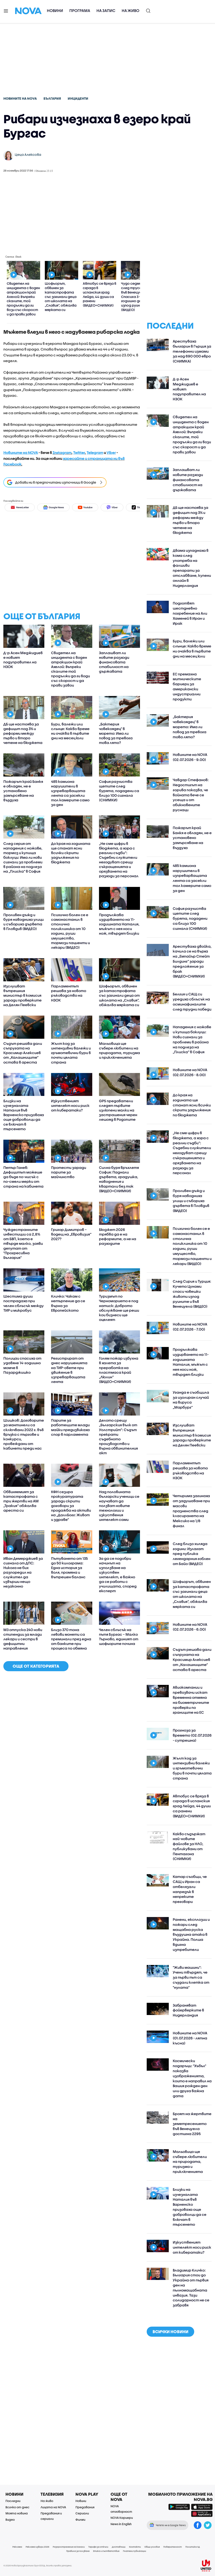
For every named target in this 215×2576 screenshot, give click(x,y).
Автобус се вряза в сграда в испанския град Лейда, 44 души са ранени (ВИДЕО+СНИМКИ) (192, 1806)
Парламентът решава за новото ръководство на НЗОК (68, 993)
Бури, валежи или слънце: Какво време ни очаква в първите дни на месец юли (70, 731)
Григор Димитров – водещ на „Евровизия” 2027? (71, 1234)
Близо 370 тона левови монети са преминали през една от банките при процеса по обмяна (71, 1639)
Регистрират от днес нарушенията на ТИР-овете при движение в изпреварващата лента (69, 1369)
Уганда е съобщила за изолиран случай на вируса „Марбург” (191, 1399)
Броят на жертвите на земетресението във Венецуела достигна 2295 (192, 2124)
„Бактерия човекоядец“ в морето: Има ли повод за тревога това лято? (116, 733)
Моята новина (16, 2513)
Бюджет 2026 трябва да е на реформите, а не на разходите (117, 1236)
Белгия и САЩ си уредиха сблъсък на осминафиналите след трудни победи (192, 1001)
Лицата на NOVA (53, 2507)
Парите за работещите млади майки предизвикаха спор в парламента (70, 1427)
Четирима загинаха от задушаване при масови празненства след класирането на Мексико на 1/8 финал (191, 1511)
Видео (10, 2519)
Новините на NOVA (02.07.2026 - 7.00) (190, 1326)
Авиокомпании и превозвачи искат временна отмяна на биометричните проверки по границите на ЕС (191, 1699)
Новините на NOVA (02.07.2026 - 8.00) (190, 1072)
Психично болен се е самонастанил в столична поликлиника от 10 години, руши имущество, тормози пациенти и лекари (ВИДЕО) (70, 931)
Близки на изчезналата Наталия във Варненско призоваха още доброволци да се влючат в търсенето (23, 1115)
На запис (105, 10)
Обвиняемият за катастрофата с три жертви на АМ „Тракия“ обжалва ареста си (21, 1501)
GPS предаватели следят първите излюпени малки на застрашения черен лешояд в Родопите (118, 1110)
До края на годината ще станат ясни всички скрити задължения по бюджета (70, 852)
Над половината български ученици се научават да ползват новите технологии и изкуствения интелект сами (119, 1506)
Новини (55, 10)
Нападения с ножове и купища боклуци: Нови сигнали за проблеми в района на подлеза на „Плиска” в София (192, 1039)
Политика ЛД (192, 2547)
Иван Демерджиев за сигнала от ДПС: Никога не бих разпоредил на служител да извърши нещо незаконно (23, 1572)
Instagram (62, 453)
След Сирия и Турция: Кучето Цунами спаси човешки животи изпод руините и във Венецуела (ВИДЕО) (192, 1293)
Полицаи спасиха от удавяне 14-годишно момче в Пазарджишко (22, 1365)
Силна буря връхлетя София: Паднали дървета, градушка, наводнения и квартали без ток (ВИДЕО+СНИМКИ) (119, 1179)
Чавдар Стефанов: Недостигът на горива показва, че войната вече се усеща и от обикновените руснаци (191, 795)
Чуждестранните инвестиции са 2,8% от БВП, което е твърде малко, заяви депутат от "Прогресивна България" (23, 1244)
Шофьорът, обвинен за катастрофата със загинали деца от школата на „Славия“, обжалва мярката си (119, 995)
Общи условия (152, 2547)
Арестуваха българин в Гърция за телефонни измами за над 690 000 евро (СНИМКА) (192, 351)
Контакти (135, 2547)
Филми (80, 2519)
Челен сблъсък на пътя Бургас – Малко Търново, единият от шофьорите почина (118, 1637)
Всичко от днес (17, 2507)
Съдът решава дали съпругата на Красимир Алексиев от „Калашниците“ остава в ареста (22, 1052)
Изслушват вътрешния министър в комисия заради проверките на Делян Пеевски (22, 995)
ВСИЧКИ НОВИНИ (170, 2331)
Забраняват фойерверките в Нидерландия (188, 2010)
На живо (130, 10)
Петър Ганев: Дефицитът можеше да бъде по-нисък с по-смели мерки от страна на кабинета (23, 1177)
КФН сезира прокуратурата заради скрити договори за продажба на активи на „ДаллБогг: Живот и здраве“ (71, 1506)
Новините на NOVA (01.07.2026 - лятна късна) (190, 2038)
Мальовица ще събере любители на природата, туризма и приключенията (119, 1050)
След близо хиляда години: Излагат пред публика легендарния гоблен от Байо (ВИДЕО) (191, 1554)
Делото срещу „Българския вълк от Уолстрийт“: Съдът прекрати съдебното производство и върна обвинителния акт (118, 1436)
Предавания (84, 2507)
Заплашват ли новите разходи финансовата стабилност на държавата (114, 662)
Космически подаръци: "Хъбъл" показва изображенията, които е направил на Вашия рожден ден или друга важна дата (192, 2078)
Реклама (17, 2547)
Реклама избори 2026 (37, 2547)
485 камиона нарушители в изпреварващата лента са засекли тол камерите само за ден (70, 793)
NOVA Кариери (122, 2517)
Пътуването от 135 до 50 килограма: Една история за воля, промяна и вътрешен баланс (69, 1567)
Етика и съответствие (106, 2551)
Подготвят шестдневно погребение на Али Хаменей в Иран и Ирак (190, 613)
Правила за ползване (78, 2551)
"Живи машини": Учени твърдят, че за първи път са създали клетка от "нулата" (191, 1977)
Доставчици (118, 2547)
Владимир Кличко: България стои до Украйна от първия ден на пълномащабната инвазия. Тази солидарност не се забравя (191, 2287)
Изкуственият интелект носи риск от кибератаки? (70, 1105)
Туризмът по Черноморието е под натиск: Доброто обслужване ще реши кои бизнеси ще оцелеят (119, 1307)
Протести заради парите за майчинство (68, 1172)
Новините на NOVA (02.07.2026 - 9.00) (190, 757)
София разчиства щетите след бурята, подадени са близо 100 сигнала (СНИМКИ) (119, 790)
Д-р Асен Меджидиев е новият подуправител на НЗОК (23, 660)
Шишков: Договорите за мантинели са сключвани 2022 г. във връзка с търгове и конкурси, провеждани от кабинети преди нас (23, 1434)
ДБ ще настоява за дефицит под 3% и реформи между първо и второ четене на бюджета (22, 733)
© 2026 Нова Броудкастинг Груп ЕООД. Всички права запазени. (37, 2565)
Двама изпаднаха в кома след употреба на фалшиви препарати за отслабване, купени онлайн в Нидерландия (192, 567)
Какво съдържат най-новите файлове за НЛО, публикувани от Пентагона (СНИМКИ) (189, 1846)
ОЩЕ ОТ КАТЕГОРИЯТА (36, 1666)
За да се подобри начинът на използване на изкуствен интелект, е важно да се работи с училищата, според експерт (118, 1574)
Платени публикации (134, 2551)
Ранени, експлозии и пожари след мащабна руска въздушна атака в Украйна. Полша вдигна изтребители (191, 1934)
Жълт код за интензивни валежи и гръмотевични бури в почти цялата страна (71, 1052)
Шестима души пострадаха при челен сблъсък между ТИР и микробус (23, 1303)
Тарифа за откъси (98, 2547)
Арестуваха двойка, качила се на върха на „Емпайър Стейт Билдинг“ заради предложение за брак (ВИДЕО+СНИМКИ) (192, 961)
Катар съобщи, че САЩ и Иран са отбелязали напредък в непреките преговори (190, 1889)
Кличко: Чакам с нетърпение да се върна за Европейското (68, 1303)
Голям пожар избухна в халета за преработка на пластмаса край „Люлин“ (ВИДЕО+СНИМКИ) (118, 1369)
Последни (12, 2501)
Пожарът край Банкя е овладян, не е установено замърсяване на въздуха (23, 790)
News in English (121, 2524)
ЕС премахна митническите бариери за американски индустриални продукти (187, 686)
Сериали (82, 2513)
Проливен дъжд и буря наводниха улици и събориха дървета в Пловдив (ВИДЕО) (23, 922)
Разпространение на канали (69, 2547)
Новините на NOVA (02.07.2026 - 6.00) (190, 1626)
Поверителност (172, 2547)
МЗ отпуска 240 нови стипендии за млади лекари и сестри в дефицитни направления (22, 1639)
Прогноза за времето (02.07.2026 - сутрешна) (192, 1735)
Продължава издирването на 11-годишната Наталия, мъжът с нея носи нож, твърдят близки (119, 924)
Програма (79, 10)
